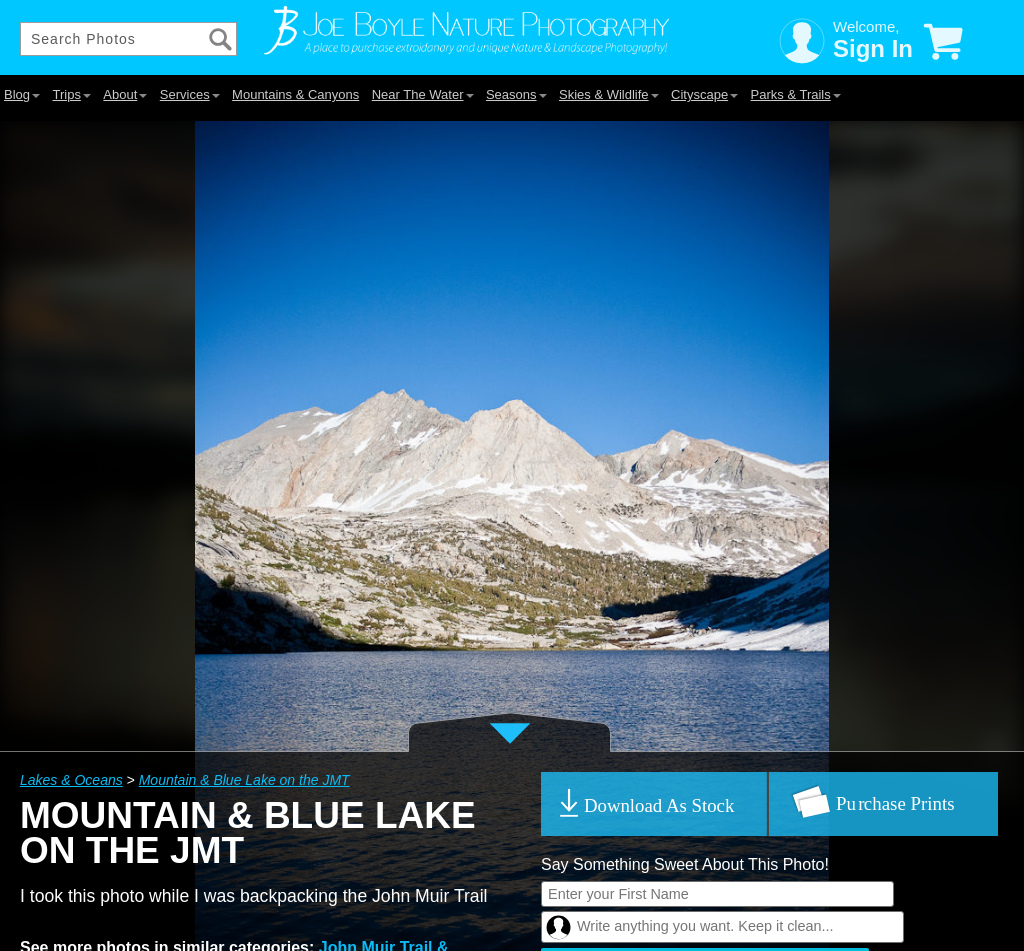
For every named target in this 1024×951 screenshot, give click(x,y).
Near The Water (423, 94)
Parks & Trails (796, 94)
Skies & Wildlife (609, 94)
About (125, 94)
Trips (71, 94)
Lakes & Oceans (71, 780)
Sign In (873, 48)
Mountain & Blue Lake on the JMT (244, 780)
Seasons (516, 94)
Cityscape (704, 94)
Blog (22, 94)
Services (190, 94)
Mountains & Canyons (295, 94)
